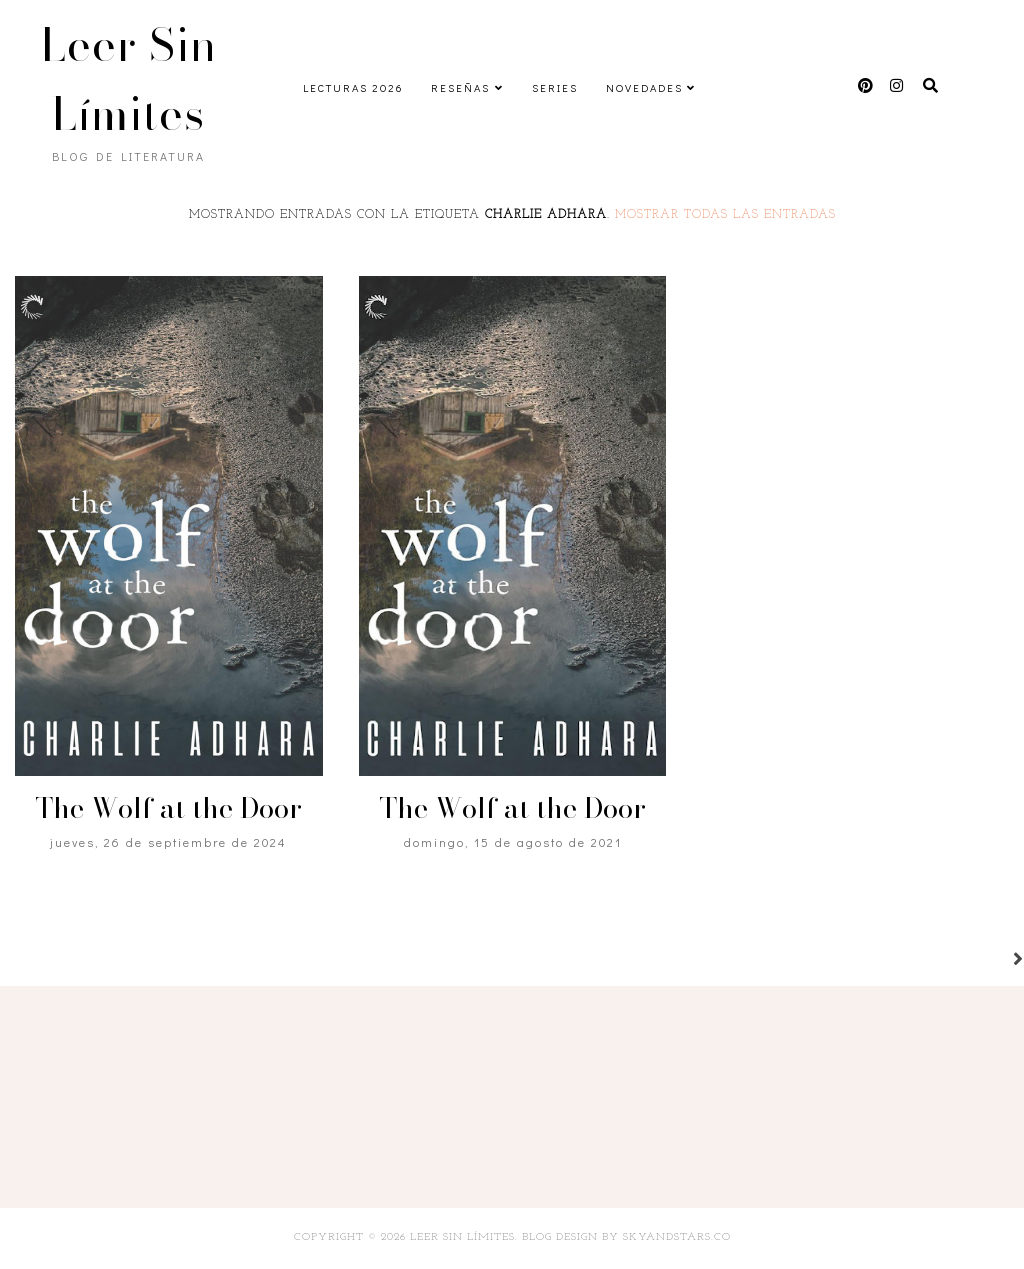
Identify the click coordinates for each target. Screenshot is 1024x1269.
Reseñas (460, 87)
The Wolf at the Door (168, 807)
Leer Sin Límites (128, 79)
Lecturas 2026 (353, 87)
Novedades (644, 87)
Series (555, 87)
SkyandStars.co (677, 1237)
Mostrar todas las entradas (725, 215)
